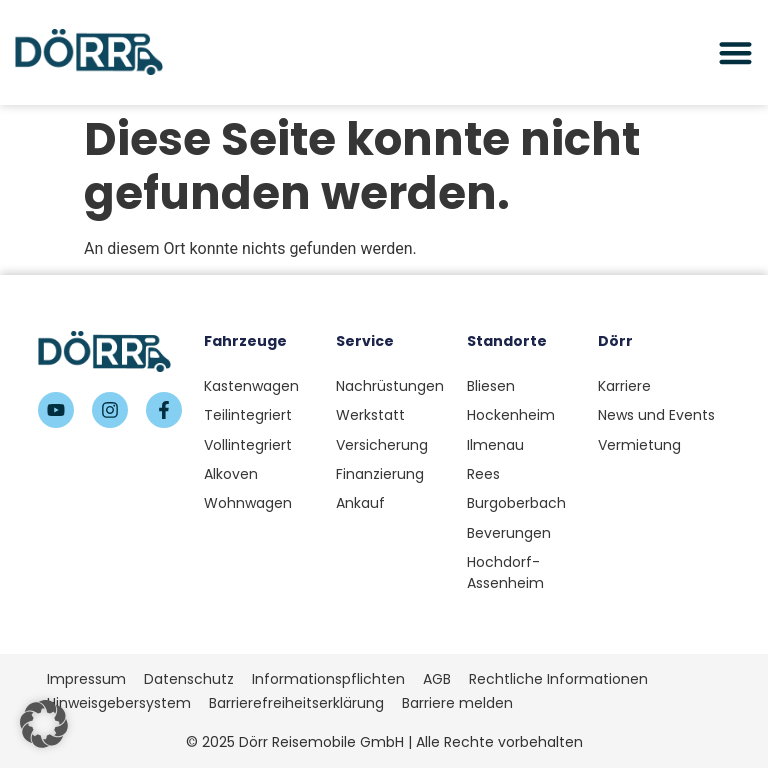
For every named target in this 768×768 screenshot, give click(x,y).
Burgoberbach (516, 503)
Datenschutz (189, 679)
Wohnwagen (248, 503)
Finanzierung (380, 474)
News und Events (656, 415)
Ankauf (360, 503)
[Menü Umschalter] (735, 52)
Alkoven (231, 474)
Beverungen (509, 533)
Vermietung (639, 445)
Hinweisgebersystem (119, 703)
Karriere (624, 386)
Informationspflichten (328, 679)
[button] (44, 724)
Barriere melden (457, 703)
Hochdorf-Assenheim (505, 572)
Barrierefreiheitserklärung (296, 703)
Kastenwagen (251, 386)
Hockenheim (511, 415)
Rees (483, 474)
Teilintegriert (248, 415)
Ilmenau (495, 445)
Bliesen (491, 386)
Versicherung (382, 445)
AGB (437, 679)
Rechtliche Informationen (558, 679)
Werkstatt (370, 415)
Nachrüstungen (390, 386)
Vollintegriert (248, 445)
